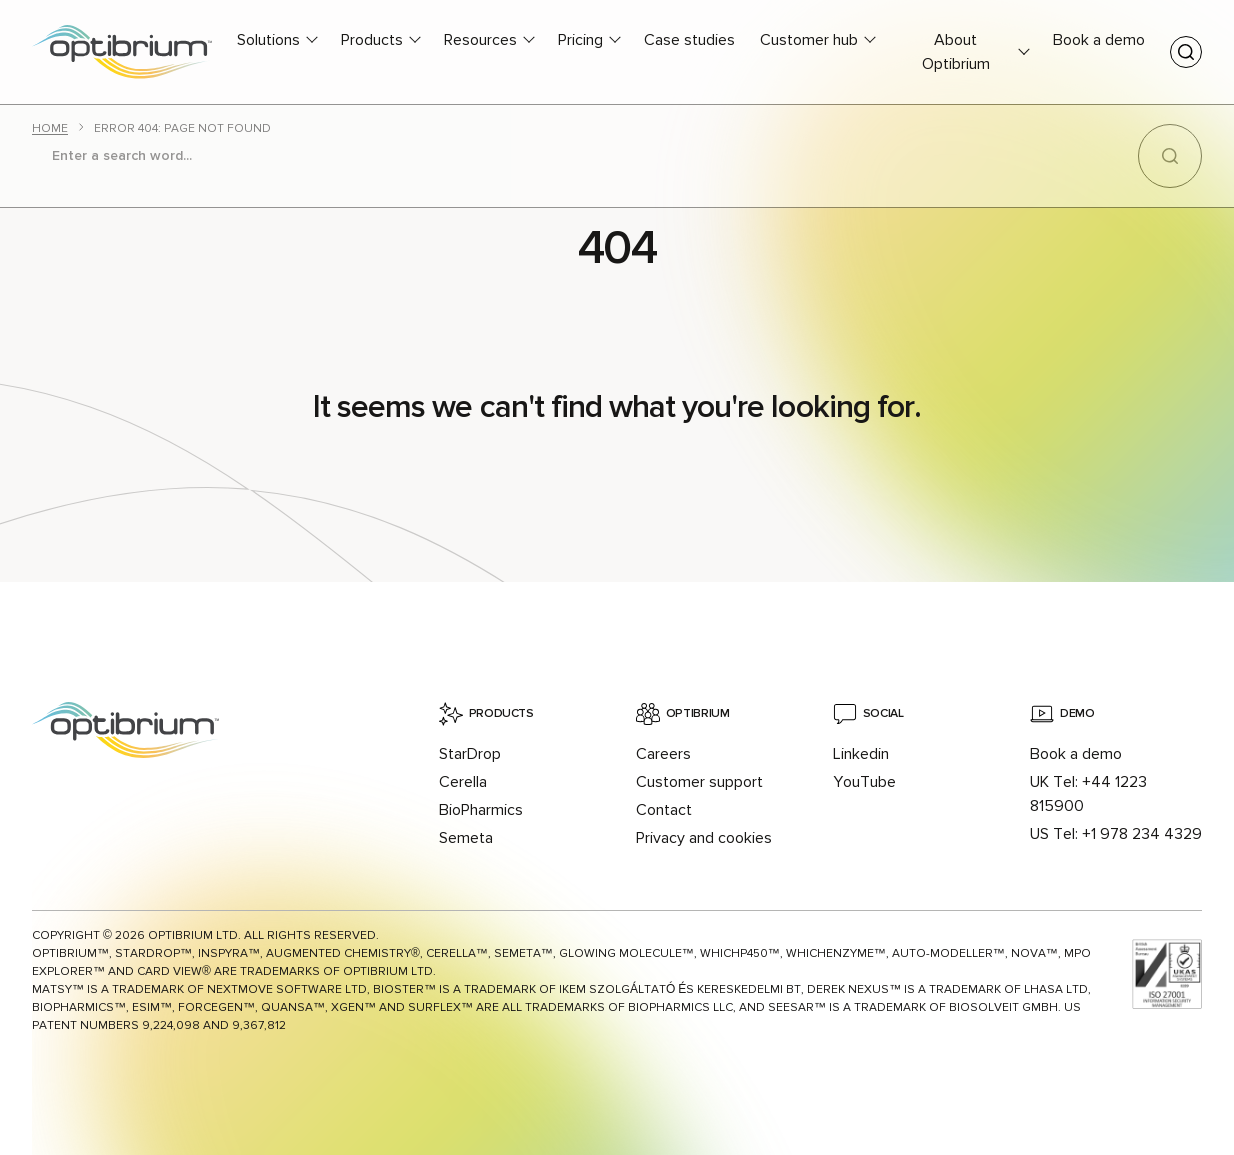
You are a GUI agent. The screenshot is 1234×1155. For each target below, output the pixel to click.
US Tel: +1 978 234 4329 (1116, 834)
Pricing (580, 40)
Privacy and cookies (704, 838)
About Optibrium (956, 52)
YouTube (864, 782)
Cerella (463, 782)
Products (372, 40)
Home (50, 128)
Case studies (689, 40)
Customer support (699, 782)
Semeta (466, 838)
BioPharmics (481, 810)
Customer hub (809, 40)
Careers (663, 754)
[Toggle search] (1186, 52)
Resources (480, 40)
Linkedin (861, 754)
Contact (664, 810)
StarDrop (470, 754)
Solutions (268, 40)
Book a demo (1099, 40)
